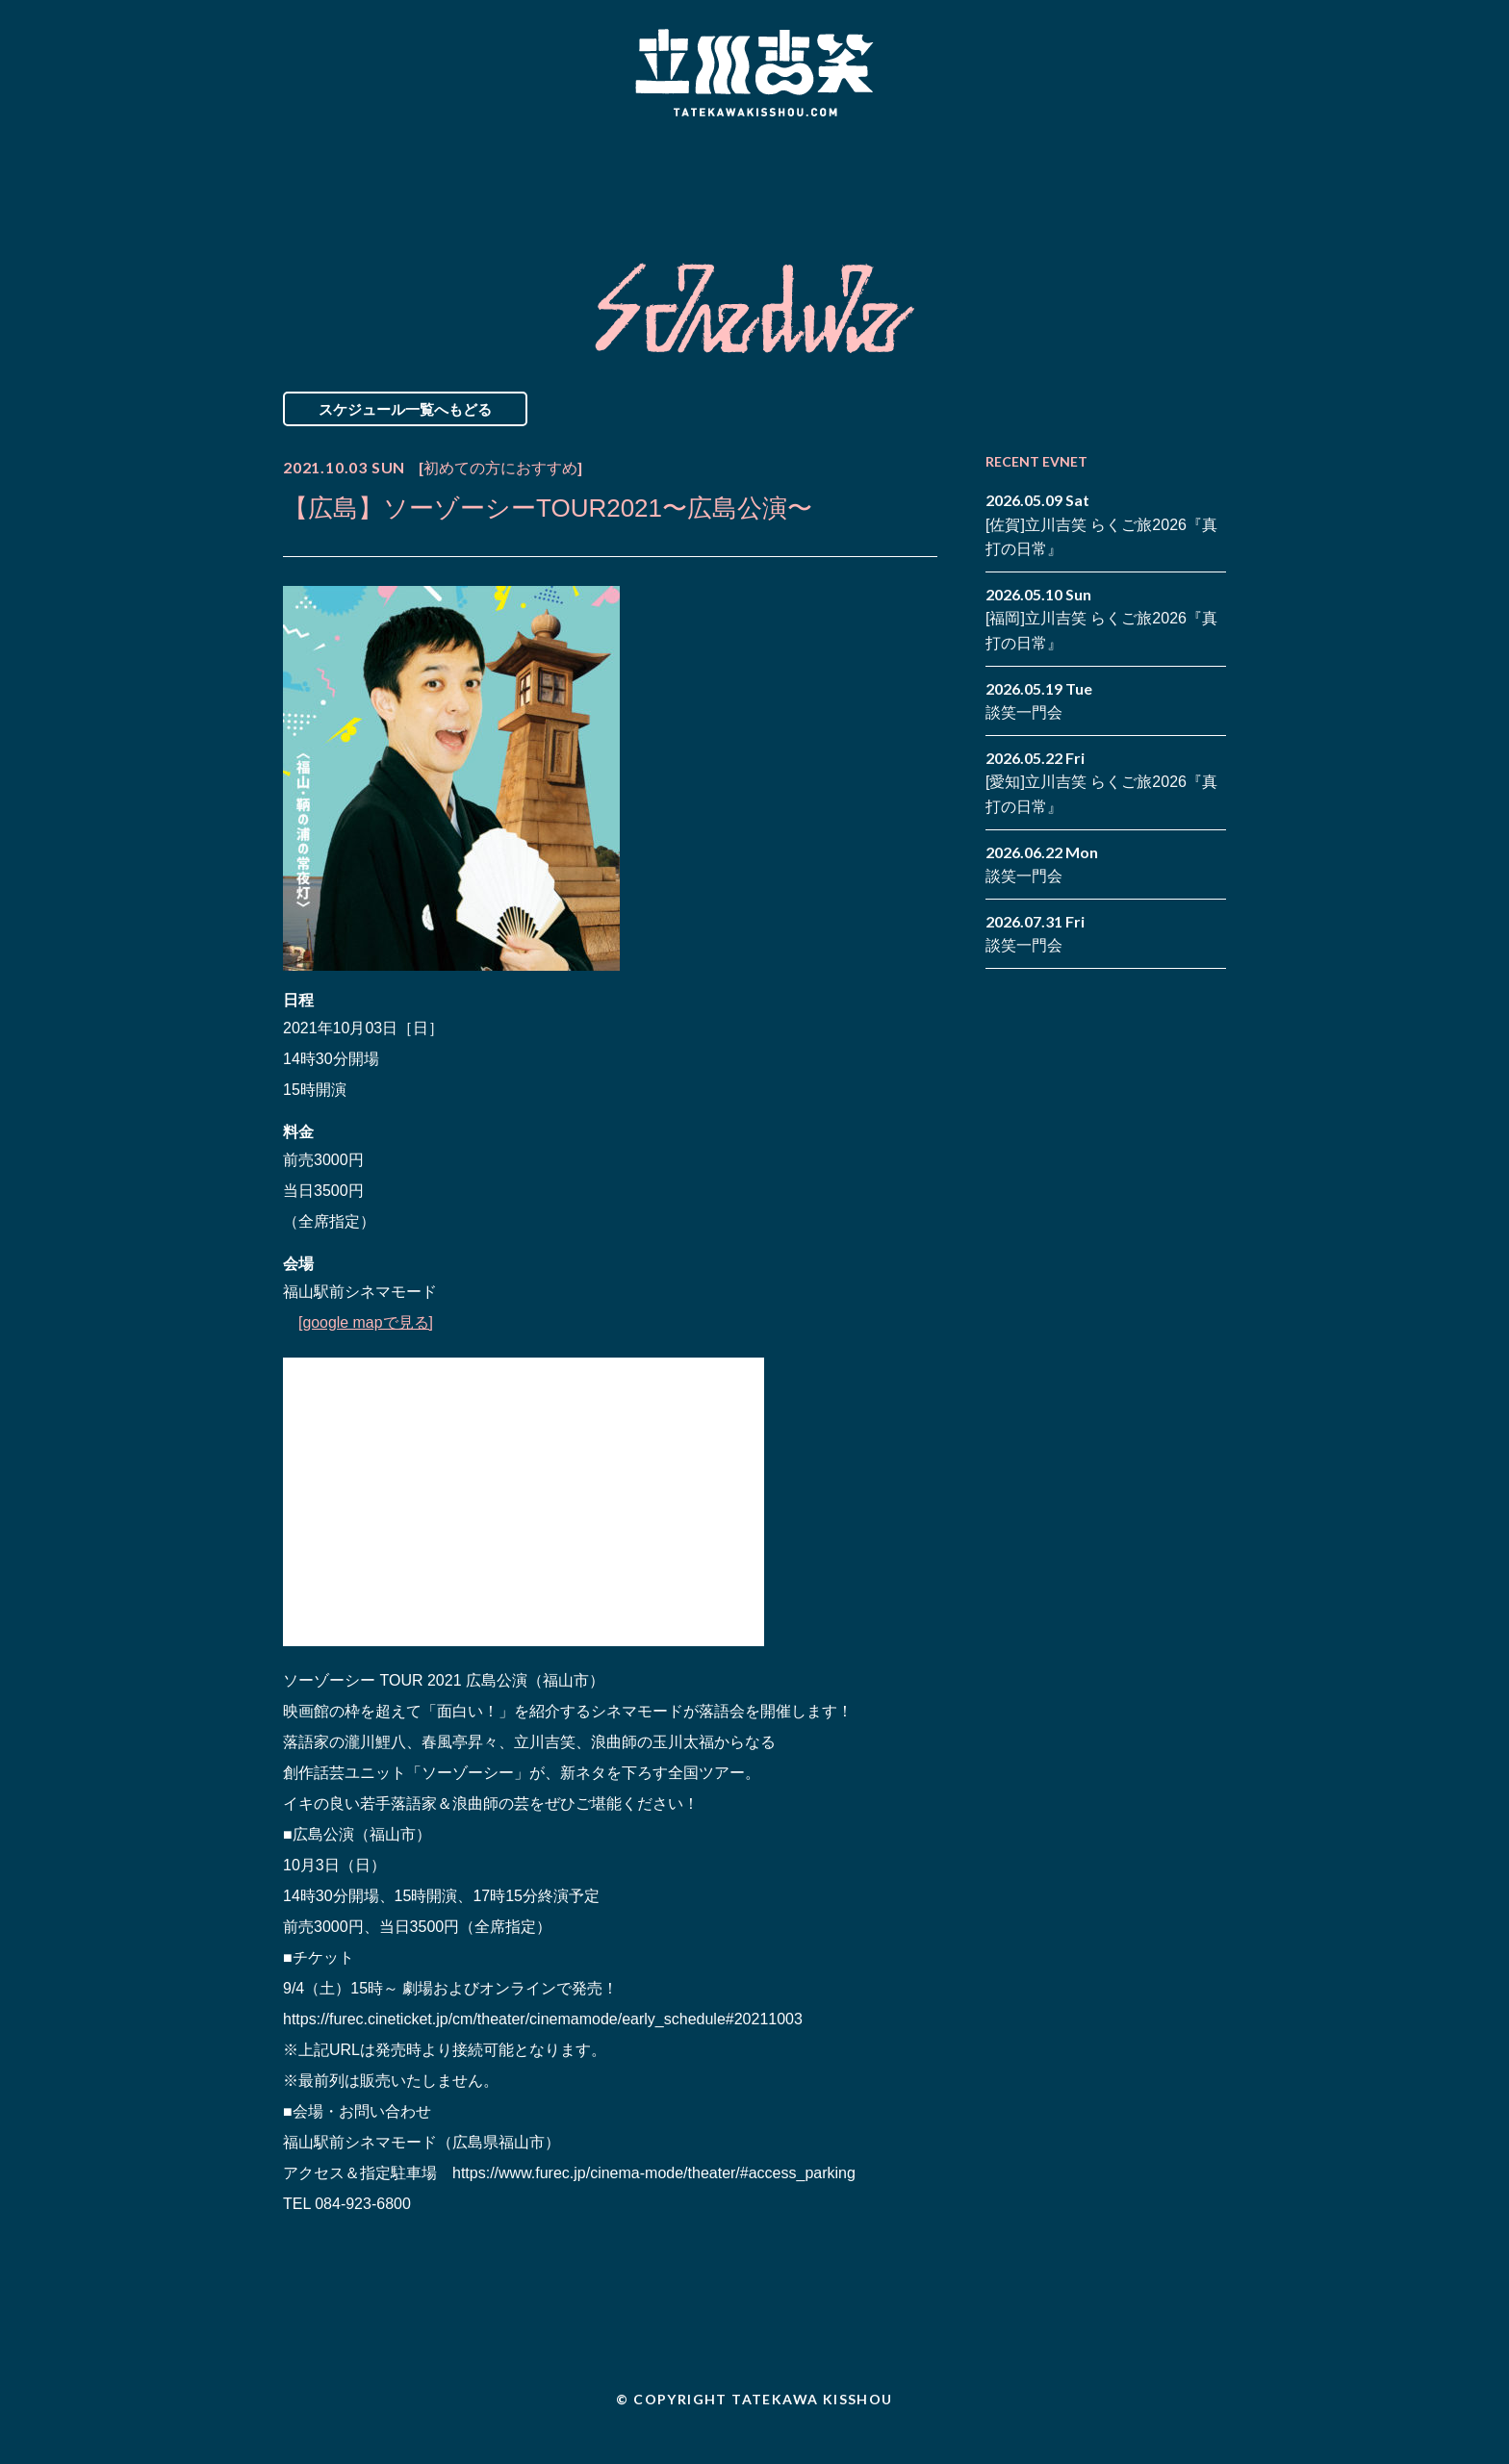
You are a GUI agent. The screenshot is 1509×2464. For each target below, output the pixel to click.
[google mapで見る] (366, 1322)
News (363, 176)
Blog (918, 176)
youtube (1211, 190)
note (1182, 190)
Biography (726, 176)
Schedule (535, 176)
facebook (1182, 161)
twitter (1211, 161)
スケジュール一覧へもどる (405, 409)
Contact (1089, 176)
